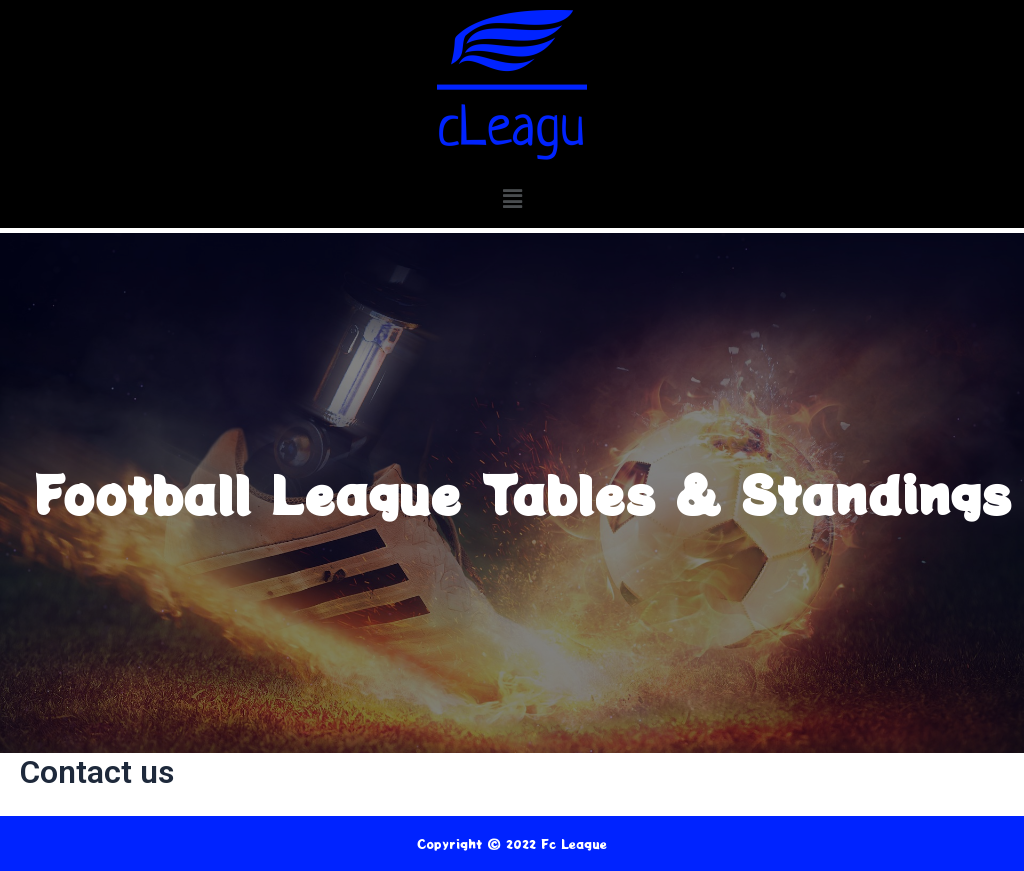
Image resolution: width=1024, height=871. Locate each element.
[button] (512, 199)
